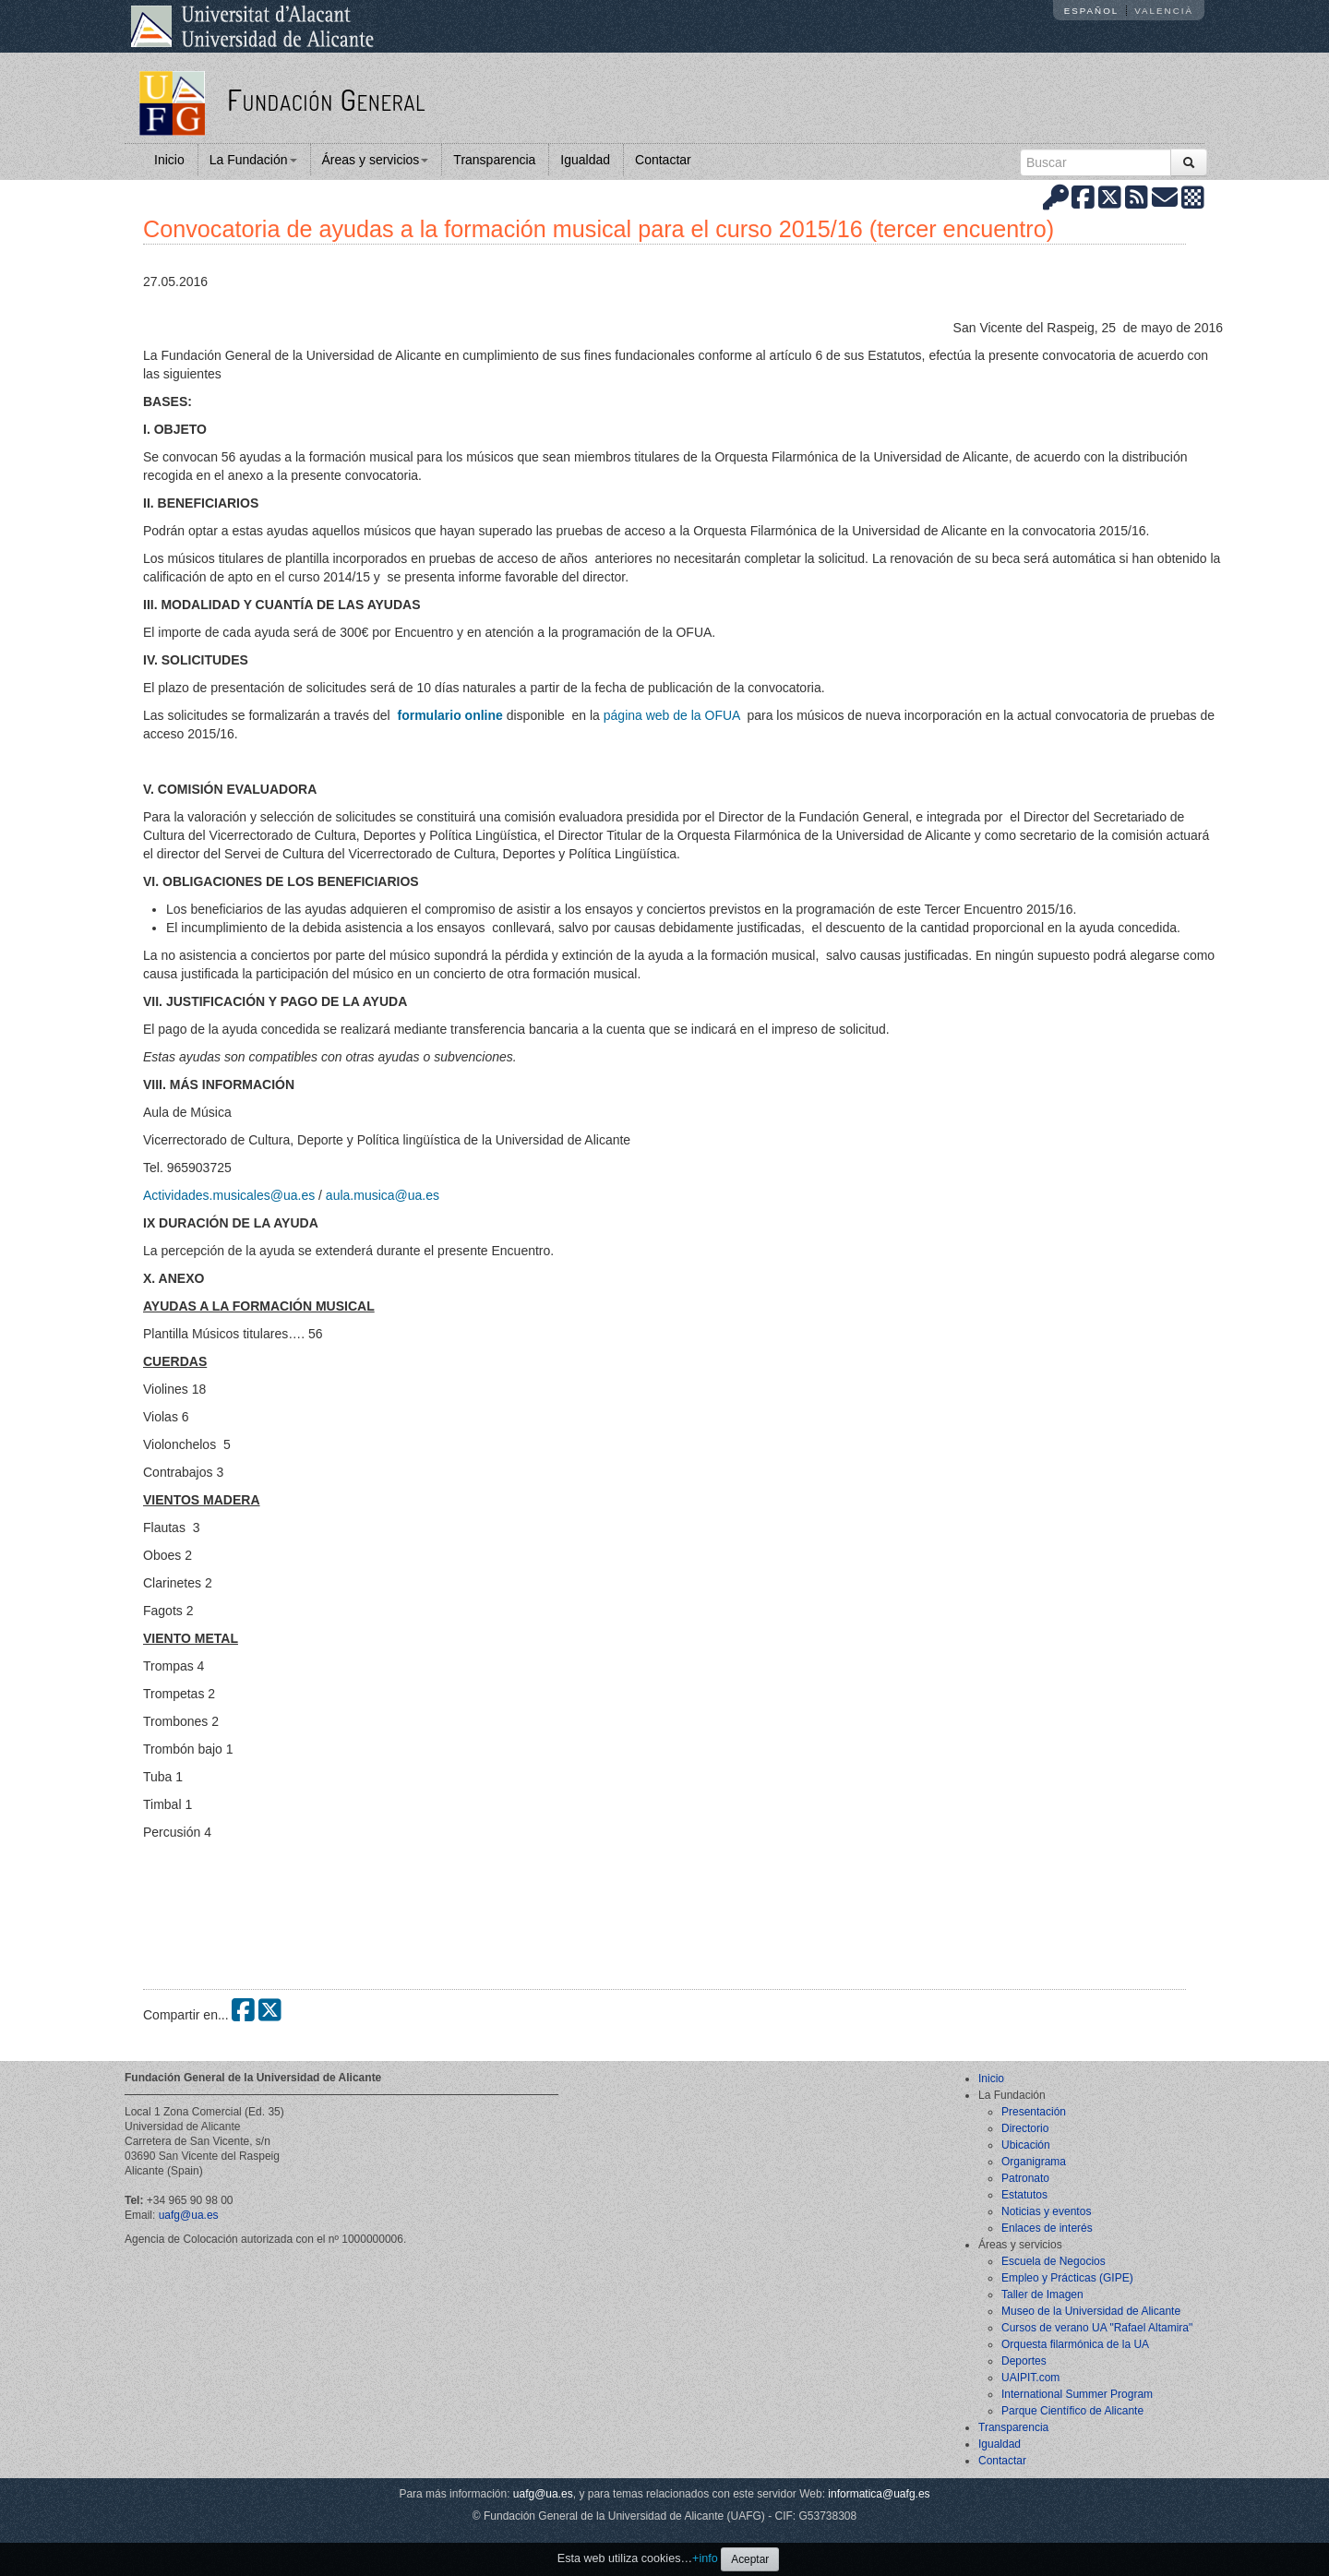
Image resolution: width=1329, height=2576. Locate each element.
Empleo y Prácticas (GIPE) (1067, 2277)
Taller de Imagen (1042, 2294)
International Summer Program (1077, 2394)
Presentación (1033, 2111)
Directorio (1024, 2128)
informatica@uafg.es (878, 2493)
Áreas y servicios (375, 159)
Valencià (1163, 11)
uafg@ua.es (189, 2215)
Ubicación (1025, 2145)
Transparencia (494, 159)
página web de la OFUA (674, 715)
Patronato (1025, 2178)
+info (705, 2558)
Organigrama (1033, 2161)
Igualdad (585, 159)
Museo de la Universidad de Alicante (1090, 2311)
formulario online (449, 715)
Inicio (169, 159)
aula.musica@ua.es (382, 1195)
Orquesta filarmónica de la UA (1075, 2344)
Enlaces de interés (1047, 2228)
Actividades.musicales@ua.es (229, 1195)
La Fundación (253, 159)
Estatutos (1024, 2194)
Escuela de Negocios (1053, 2261)
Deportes (1024, 2360)
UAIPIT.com (1030, 2377)
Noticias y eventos (1046, 2211)
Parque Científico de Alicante (1072, 2410)
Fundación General (326, 99)
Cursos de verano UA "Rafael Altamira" (1096, 2327)
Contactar (663, 159)
